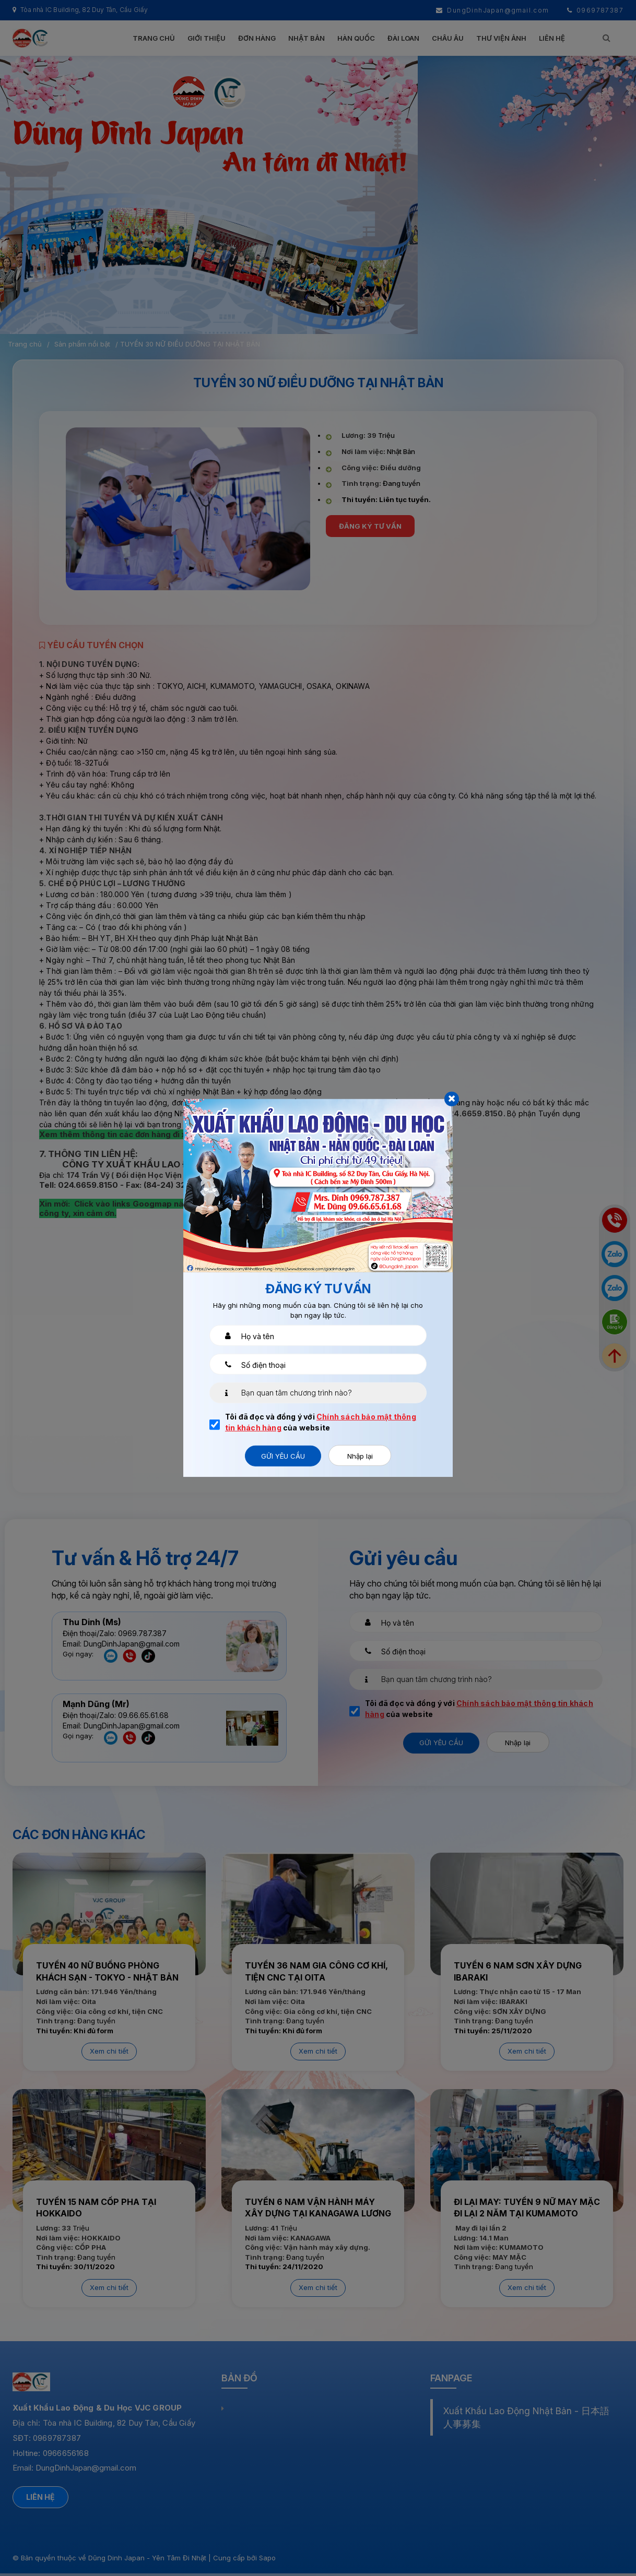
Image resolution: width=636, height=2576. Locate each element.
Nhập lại (360, 1456)
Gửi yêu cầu (283, 1456)
